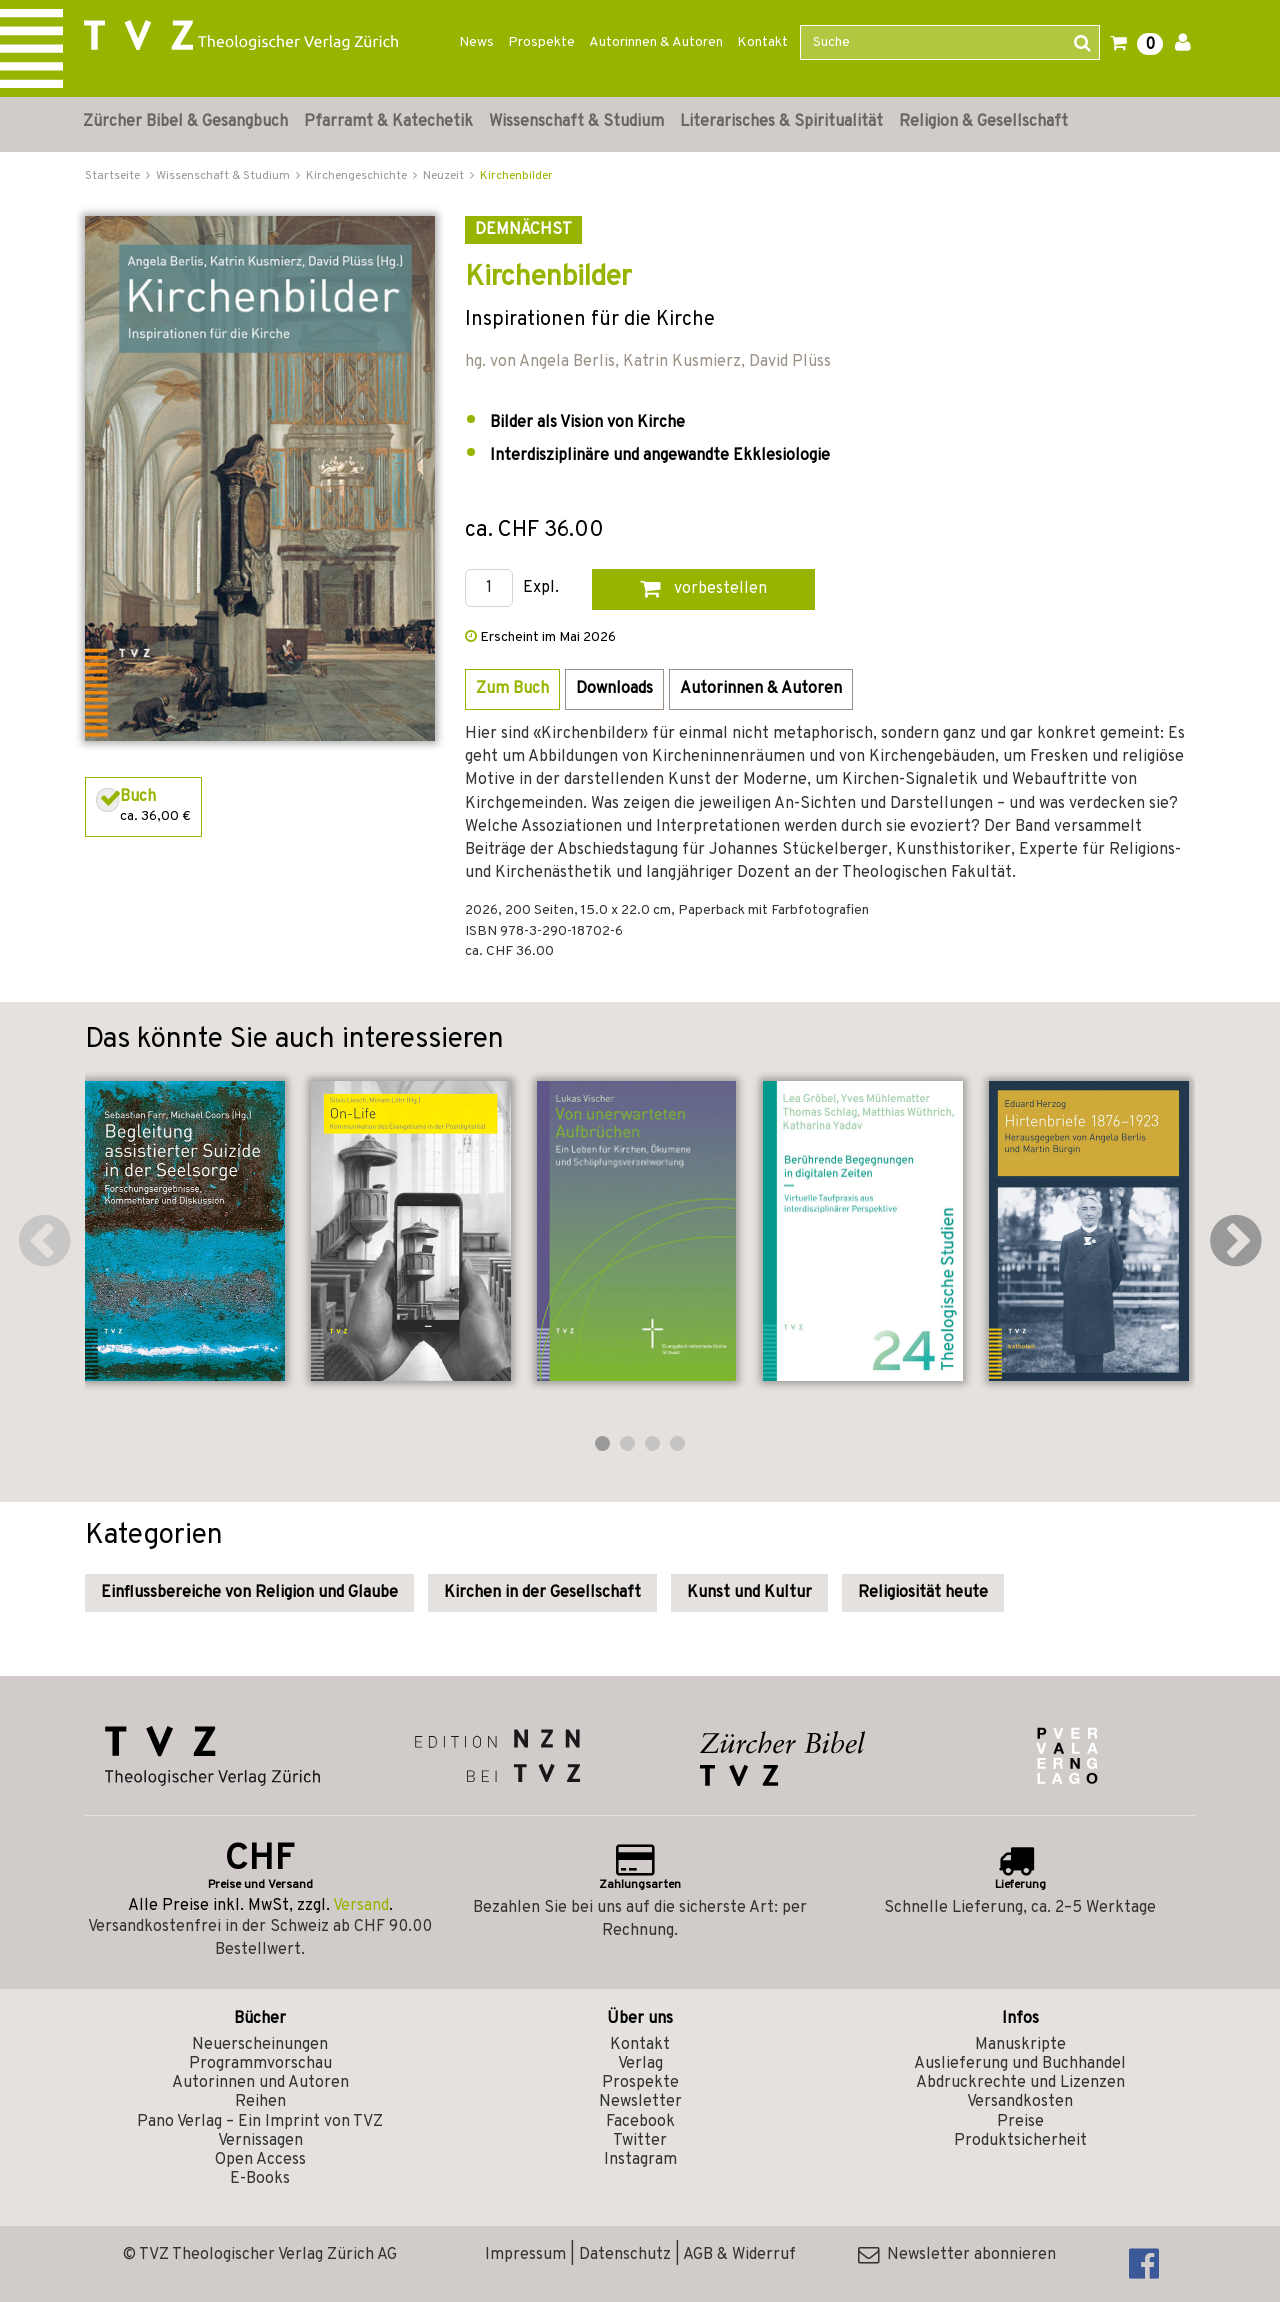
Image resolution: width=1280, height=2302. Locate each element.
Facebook (640, 2122)
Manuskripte (1020, 2045)
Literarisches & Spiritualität (781, 122)
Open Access (260, 2160)
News (476, 42)
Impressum (525, 2255)
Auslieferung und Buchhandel (1020, 2064)
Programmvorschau (260, 2064)
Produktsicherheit (1020, 2141)
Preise (1020, 2122)
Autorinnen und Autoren (260, 2083)
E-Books (260, 2179)
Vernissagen (260, 2141)
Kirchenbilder (516, 176)
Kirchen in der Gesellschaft (542, 1593)
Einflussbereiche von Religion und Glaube (249, 1593)
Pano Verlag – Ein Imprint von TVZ (260, 2122)
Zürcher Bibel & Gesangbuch (185, 122)
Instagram (640, 2160)
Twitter (640, 2141)
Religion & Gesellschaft (983, 122)
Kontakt (762, 42)
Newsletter (640, 2102)
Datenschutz (625, 2255)
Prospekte (541, 42)
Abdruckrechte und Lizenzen (1020, 2083)
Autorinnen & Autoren (656, 42)
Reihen (260, 2102)
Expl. (541, 588)
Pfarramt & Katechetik (388, 122)
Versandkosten (1020, 2102)
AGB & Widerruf (739, 2255)
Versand (361, 1906)
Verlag (640, 2064)
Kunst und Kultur (749, 1593)
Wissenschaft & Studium (576, 122)
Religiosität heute (923, 1593)
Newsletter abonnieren (957, 2255)
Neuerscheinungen (260, 2045)
